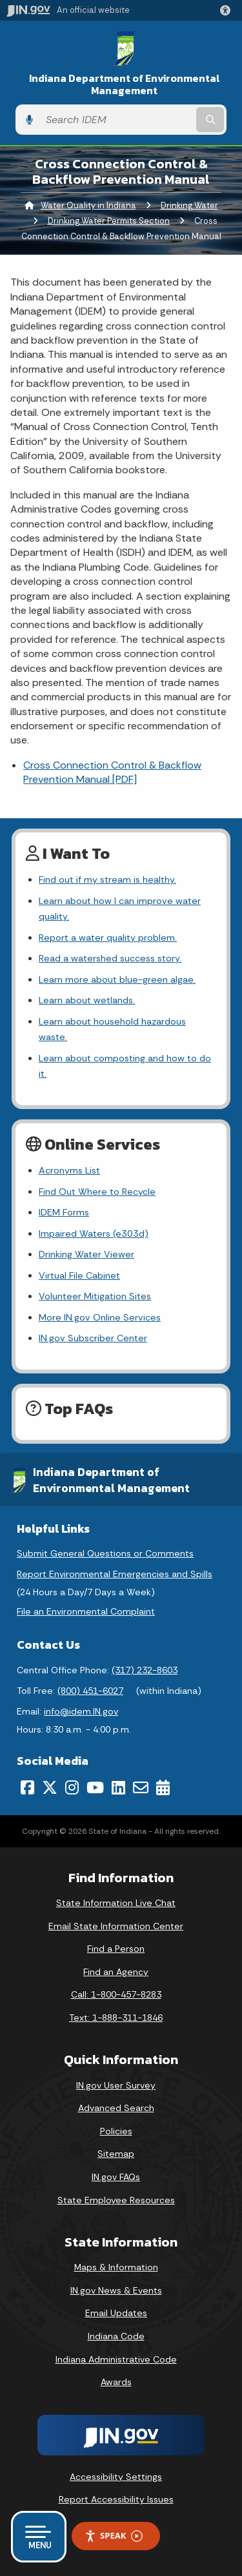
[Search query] (116, 119)
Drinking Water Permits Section (109, 220)
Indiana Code (116, 2336)
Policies (116, 2131)
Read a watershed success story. (110, 958)
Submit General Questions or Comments (105, 1553)
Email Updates (116, 2313)
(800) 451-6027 (90, 1690)
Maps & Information (116, 2267)
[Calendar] (163, 1787)
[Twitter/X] (49, 1787)
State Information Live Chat (116, 1903)
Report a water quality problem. (108, 937)
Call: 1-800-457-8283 (116, 1994)
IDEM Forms (64, 1212)
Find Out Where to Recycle (97, 1191)
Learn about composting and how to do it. (125, 1065)
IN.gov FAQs (116, 2177)
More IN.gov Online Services (100, 1317)
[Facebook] (27, 1787)
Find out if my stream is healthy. (107, 879)
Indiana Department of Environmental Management (124, 84)
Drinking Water (189, 205)
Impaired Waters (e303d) (93, 1233)
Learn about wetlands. (87, 1000)
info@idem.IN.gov (81, 1711)
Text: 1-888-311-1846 (116, 2017)
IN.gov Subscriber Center (93, 1338)
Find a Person (116, 1948)
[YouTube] (95, 1787)
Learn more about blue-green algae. (117, 979)
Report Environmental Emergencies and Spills (114, 1574)
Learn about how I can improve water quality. (120, 908)
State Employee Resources (116, 2200)
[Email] (140, 1787)
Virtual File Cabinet (79, 1275)
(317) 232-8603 (144, 1670)
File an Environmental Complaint (86, 1611)
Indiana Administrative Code (116, 2359)
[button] (228, 10)
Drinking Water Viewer (86, 1254)
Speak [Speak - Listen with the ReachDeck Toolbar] (114, 2536)
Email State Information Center (115, 1926)
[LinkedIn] (118, 1787)
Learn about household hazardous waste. (112, 1029)
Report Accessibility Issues (116, 2499)
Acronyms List (69, 1170)
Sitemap (115, 2153)
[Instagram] (72, 1787)
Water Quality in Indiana (88, 205)
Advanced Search (116, 2108)
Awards (116, 2382)
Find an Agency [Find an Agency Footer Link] (115, 1972)
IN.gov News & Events (116, 2290)
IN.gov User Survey (116, 2085)
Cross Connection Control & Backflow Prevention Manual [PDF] (112, 772)
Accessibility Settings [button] (116, 2477)
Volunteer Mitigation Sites (95, 1296)
